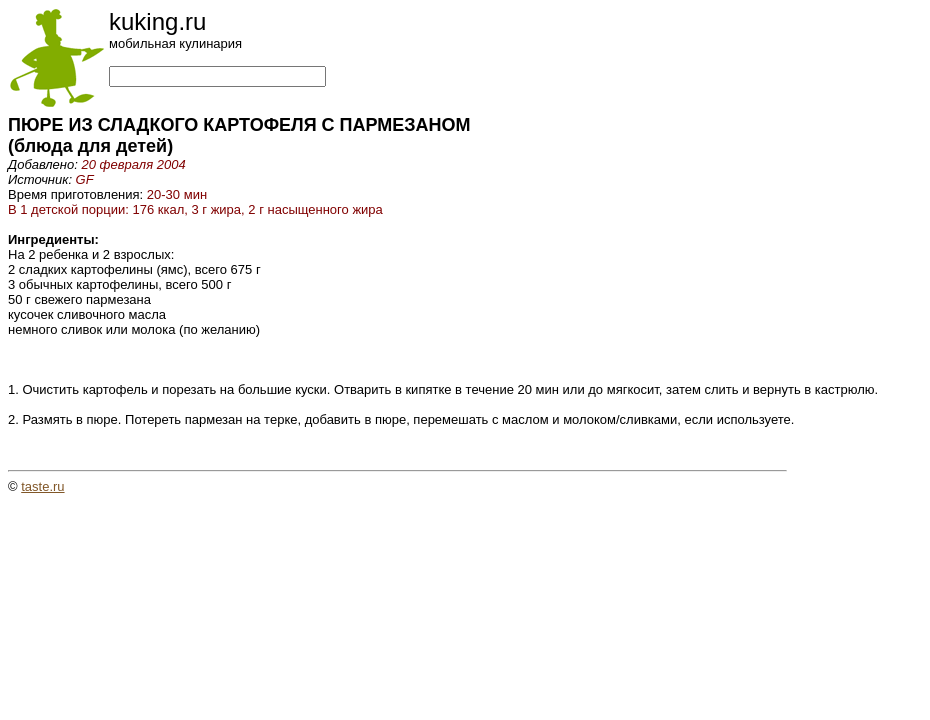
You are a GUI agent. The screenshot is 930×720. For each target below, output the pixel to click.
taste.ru (42, 486)
